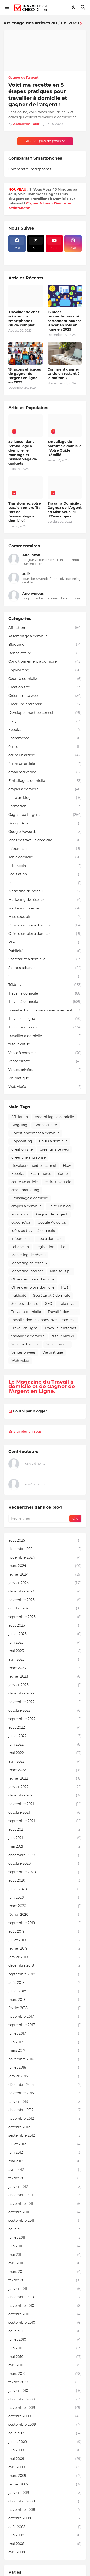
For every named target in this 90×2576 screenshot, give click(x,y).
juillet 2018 (45, 1991)
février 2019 (45, 1948)
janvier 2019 (45, 1957)
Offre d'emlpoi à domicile (45, 925)
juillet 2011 (45, 2237)
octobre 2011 (45, 2212)
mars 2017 (45, 2050)
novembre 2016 (45, 2059)
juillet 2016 (45, 2067)
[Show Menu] (6, 7)
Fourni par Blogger (27, 1411)
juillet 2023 (45, 1634)
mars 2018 (45, 1999)
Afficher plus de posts (42, 141)
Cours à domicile (45, 679)
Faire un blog (45, 798)
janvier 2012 (45, 2186)
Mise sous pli (45, 916)
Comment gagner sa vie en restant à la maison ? (64, 373)
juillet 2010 (45, 2339)
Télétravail (45, 985)
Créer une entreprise (45, 704)
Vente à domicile (45, 1053)
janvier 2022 (45, 1787)
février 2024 (45, 1574)
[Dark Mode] (74, 7)
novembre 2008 (45, 2509)
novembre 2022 (45, 1702)
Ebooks (45, 729)
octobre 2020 (45, 1863)
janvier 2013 (45, 2101)
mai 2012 (45, 2161)
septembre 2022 (45, 1719)
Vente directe (45, 1061)
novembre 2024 (45, 1557)
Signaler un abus (27, 1431)
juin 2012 (45, 2152)
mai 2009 (45, 2459)
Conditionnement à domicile (45, 661)
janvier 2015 (45, 2076)
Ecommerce (45, 738)
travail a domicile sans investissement (45, 1010)
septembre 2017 (45, 2025)
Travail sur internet (45, 1027)
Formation (45, 806)
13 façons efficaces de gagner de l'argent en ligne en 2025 (24, 376)
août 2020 (45, 1880)
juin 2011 (45, 2246)
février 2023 (45, 1676)
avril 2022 (45, 1761)
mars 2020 (45, 1906)
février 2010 (45, 2382)
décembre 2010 (45, 2297)
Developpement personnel (45, 712)
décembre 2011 (45, 2195)
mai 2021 (45, 1846)
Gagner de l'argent (45, 814)
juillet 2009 (45, 2442)
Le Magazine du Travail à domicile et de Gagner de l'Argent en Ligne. (41, 1386)
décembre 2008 (45, 2501)
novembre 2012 (45, 2118)
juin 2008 (45, 2535)
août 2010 (45, 2331)
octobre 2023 (45, 1608)
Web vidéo (45, 1087)
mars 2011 (45, 2271)
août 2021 (45, 1829)
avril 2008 (45, 2552)
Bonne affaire (45, 653)
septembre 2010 (45, 2322)
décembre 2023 (45, 1591)
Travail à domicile (45, 1002)
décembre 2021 (45, 1795)
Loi (45, 883)
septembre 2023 (45, 1617)
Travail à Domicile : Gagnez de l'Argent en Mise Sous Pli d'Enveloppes (65, 510)
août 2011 (45, 2229)
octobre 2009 (45, 2416)
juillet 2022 (45, 1736)
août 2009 (45, 2433)
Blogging (45, 644)
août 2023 (45, 1625)
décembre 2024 (45, 1549)
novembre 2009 (45, 2407)
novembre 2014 (45, 2093)
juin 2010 (45, 2348)
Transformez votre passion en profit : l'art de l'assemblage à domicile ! (24, 512)
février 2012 (45, 2178)
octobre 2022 (45, 1710)
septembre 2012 (45, 2135)
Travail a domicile (45, 993)
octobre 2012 (45, 2127)
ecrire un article (45, 755)
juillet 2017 (45, 2033)
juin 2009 (45, 2450)
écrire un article (45, 764)
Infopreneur (45, 848)
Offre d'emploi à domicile (45, 933)
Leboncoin (45, 866)
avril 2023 (45, 1659)
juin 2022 (45, 1744)
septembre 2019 (45, 1923)
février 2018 (45, 2008)
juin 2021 (45, 1838)
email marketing (45, 772)
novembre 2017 (45, 2016)
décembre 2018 (45, 1965)
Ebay (45, 721)
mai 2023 (45, 1651)
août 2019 (45, 1931)
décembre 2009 (45, 2399)
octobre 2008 (45, 2518)
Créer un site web (45, 696)
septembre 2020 (45, 1872)
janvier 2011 (45, 2288)
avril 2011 (45, 2263)
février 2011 (45, 2280)
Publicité (45, 951)
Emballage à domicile (45, 781)
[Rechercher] (83, 7)
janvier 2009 (45, 2492)
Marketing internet (45, 908)
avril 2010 (45, 2365)
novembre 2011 (45, 2203)
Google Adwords (45, 831)
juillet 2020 (45, 1889)
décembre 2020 (45, 1855)
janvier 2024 (45, 1583)
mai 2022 (45, 1753)
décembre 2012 (45, 2110)
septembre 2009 (45, 2424)
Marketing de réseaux (45, 900)
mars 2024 (45, 1566)
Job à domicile (45, 857)
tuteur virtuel (45, 1044)
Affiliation (45, 627)
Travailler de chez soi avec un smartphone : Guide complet (24, 318)
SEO (45, 976)
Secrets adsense (45, 968)
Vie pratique (45, 1078)
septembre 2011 (45, 2220)
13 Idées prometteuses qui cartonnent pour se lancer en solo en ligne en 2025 (65, 321)
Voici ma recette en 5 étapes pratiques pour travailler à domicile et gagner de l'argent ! (37, 95)
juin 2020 (45, 1897)
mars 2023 (45, 1668)
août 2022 (45, 1727)
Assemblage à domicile (45, 636)
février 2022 (45, 1778)
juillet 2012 (45, 2144)
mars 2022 (45, 1770)
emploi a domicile (45, 789)
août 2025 (45, 1540)
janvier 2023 (45, 1685)
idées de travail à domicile (45, 840)
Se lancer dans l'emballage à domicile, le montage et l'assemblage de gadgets (22, 453)
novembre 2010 (45, 2305)
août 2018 (45, 1982)
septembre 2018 (45, 1974)
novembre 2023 (45, 1600)
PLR (45, 942)
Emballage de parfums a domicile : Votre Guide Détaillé (65, 448)
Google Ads (45, 823)
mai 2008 (45, 2544)
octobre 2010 (45, 2314)
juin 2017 (45, 2042)
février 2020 (45, 1914)
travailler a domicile (45, 1036)
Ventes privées (45, 1070)
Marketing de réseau (45, 891)
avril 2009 (45, 2467)
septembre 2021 (45, 1821)
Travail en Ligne (45, 1018)
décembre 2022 (45, 1693)
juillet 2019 (45, 1940)
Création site (45, 687)
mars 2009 (45, 2476)
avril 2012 (45, 2169)
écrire (45, 746)
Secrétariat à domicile (45, 959)
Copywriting (45, 670)
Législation (45, 874)
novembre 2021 (45, 1804)
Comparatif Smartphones (29, 169)
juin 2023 (45, 1642)
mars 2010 (45, 2374)
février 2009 (45, 2484)
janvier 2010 (45, 2390)
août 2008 (45, 2527)
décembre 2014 (45, 2084)
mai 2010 (45, 2357)
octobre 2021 (45, 1812)
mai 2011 (45, 2255)
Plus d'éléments (33, 1463)
